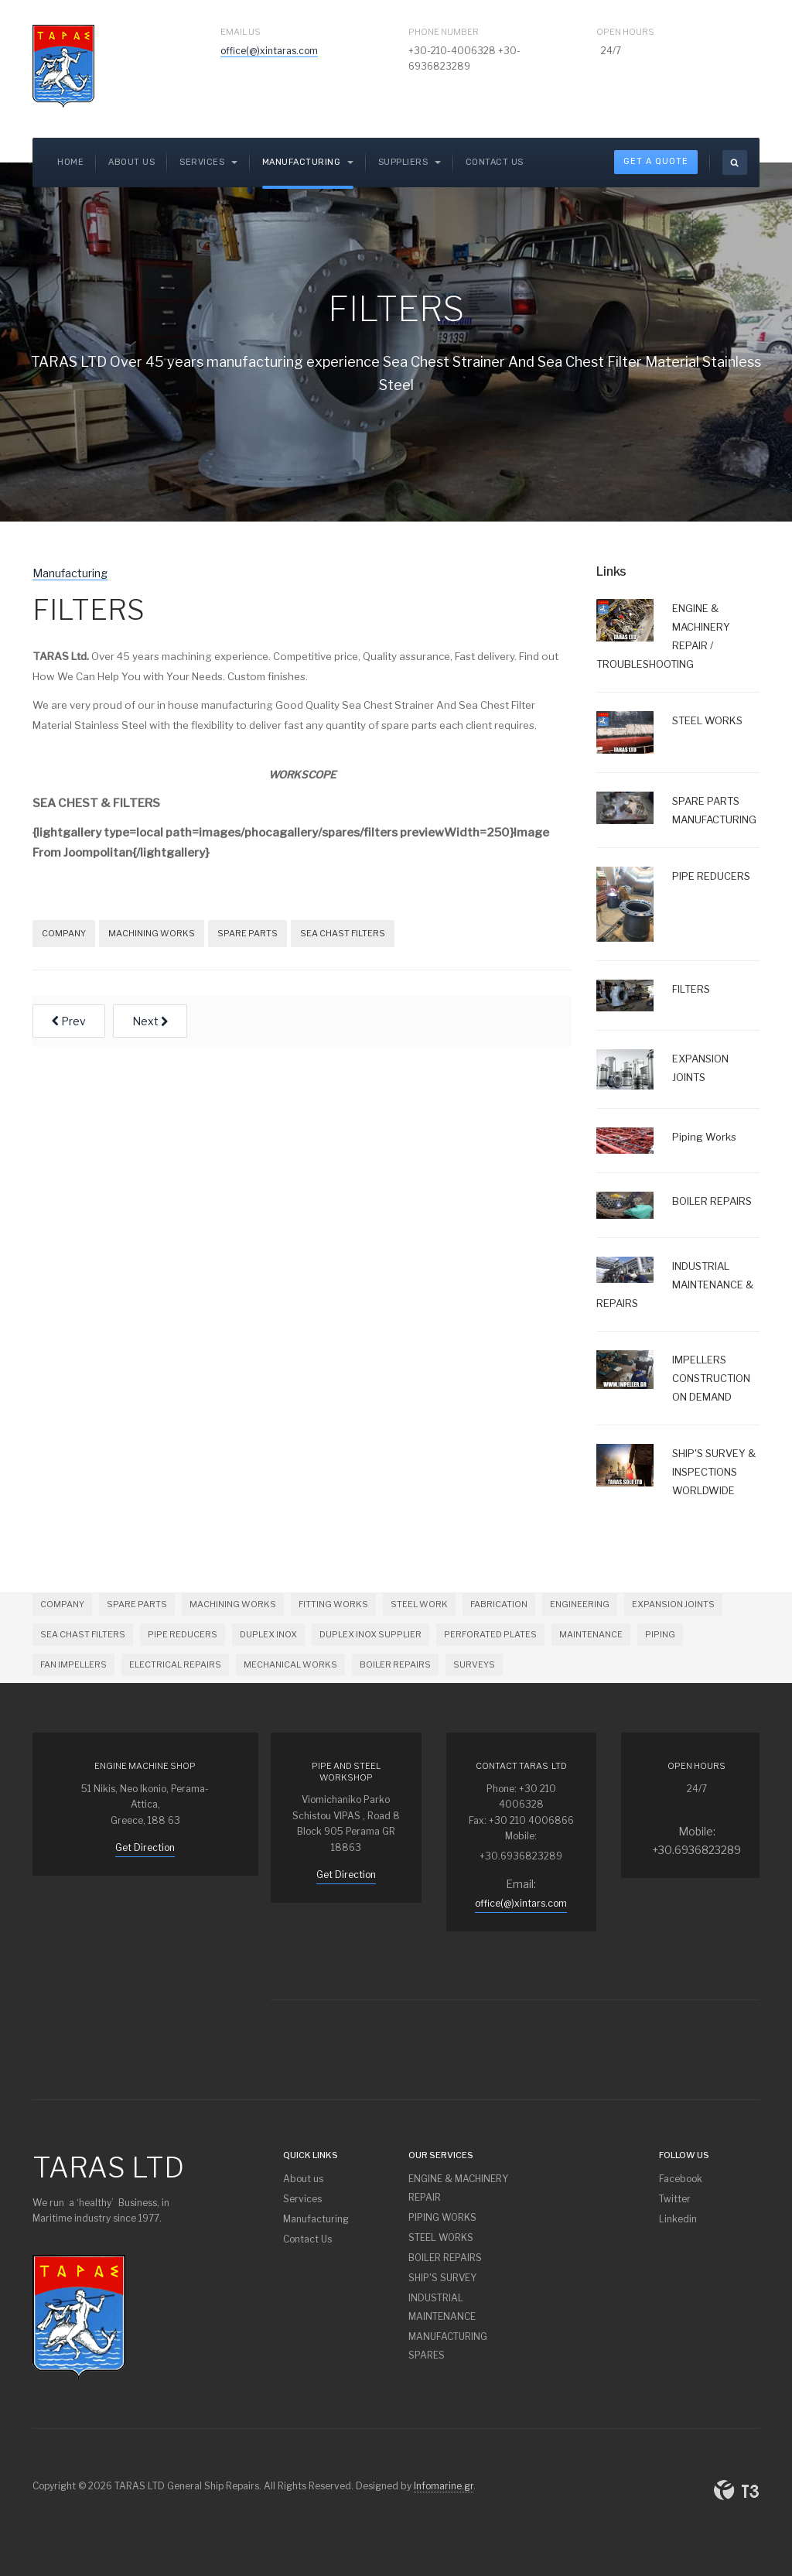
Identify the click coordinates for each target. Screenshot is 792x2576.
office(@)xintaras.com (269, 50)
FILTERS (88, 610)
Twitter (675, 2199)
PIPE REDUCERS (182, 1634)
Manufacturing (307, 162)
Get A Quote (655, 161)
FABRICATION (498, 1604)
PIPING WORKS (442, 2217)
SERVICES (208, 162)
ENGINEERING (579, 1604)
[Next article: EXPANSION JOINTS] (150, 1021)
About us (131, 162)
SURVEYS (474, 1664)
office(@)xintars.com (521, 1903)
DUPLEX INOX (268, 1634)
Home (70, 162)
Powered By (736, 2490)
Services (302, 2199)
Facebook (680, 2178)
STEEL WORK (419, 1604)
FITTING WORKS (333, 1604)
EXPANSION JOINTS (673, 1604)
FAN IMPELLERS (73, 1664)
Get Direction (145, 1847)
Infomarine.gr (443, 2486)
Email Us (240, 31)
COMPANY (64, 933)
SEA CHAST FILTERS (342, 933)
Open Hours (625, 31)
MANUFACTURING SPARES (447, 2346)
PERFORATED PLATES (490, 1634)
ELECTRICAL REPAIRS (175, 1664)
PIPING (660, 1634)
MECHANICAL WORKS (290, 1664)
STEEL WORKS (440, 2237)
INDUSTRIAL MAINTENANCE (442, 2307)
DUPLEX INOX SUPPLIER (370, 1634)
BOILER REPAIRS (395, 1664)
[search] (734, 162)
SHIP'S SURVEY (442, 2278)
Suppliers (409, 162)
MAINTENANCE (591, 1634)
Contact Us (495, 162)
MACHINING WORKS (151, 933)
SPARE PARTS (247, 933)
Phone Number (443, 31)
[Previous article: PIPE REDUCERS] (68, 1021)
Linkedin (678, 2219)
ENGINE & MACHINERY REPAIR (458, 2188)
